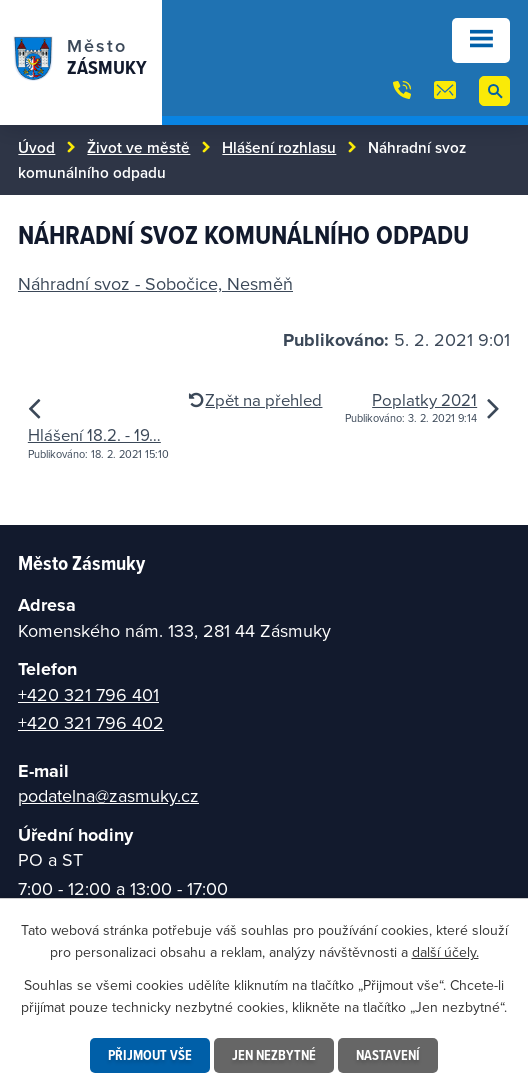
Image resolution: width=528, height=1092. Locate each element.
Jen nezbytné (274, 1055)
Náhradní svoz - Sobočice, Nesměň (155, 283)
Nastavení (388, 1055)
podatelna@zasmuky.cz (108, 795)
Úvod (36, 147)
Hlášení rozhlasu (279, 147)
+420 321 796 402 (91, 722)
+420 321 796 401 (88, 694)
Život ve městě (138, 147)
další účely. (445, 952)
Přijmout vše (150, 1055)
